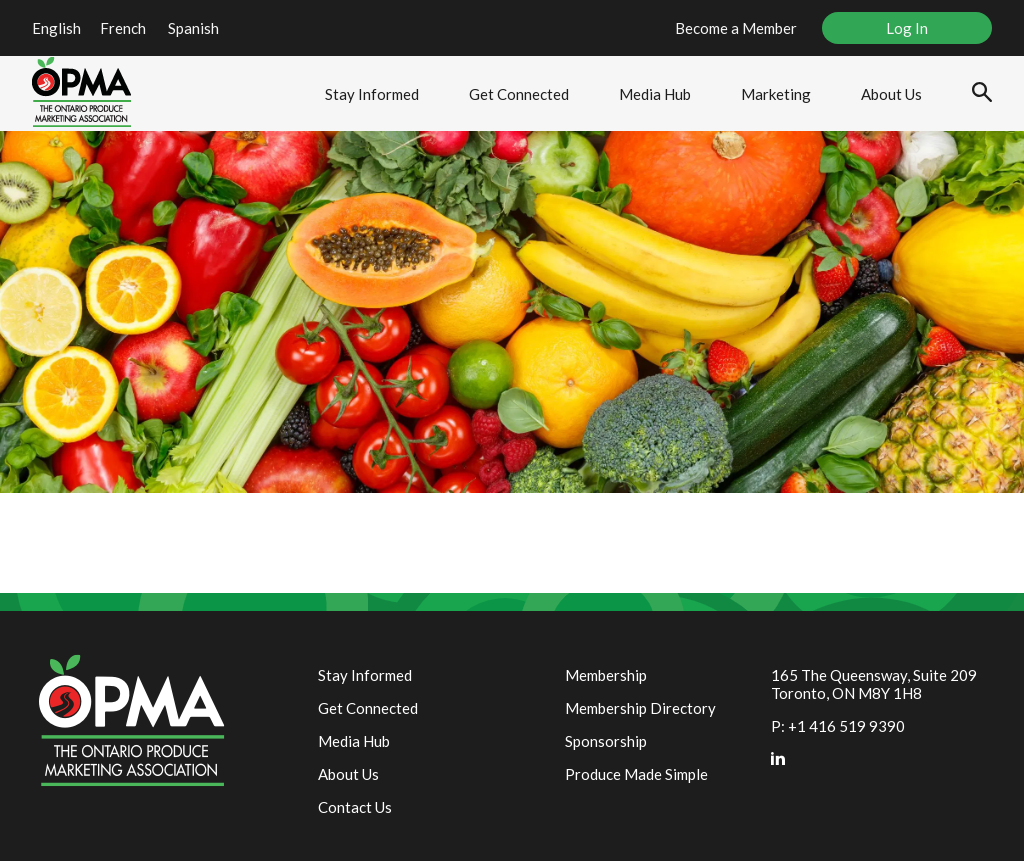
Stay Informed (372, 94)
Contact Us (355, 807)
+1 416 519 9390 (846, 726)
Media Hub (655, 94)
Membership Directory (640, 708)
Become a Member (736, 28)
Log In (907, 28)
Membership (606, 675)
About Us (891, 94)
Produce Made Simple (636, 774)
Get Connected (519, 94)
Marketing (776, 94)
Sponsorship (606, 741)
